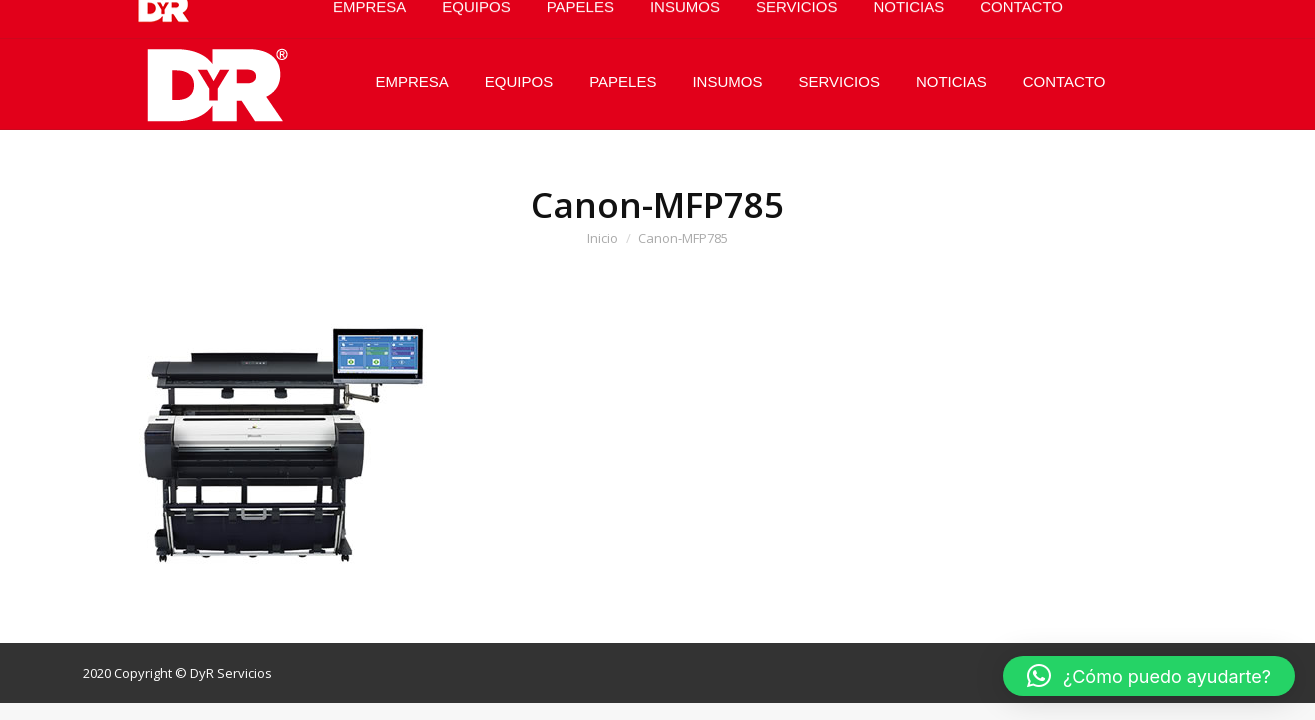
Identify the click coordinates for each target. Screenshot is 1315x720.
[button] (1149, 676)
